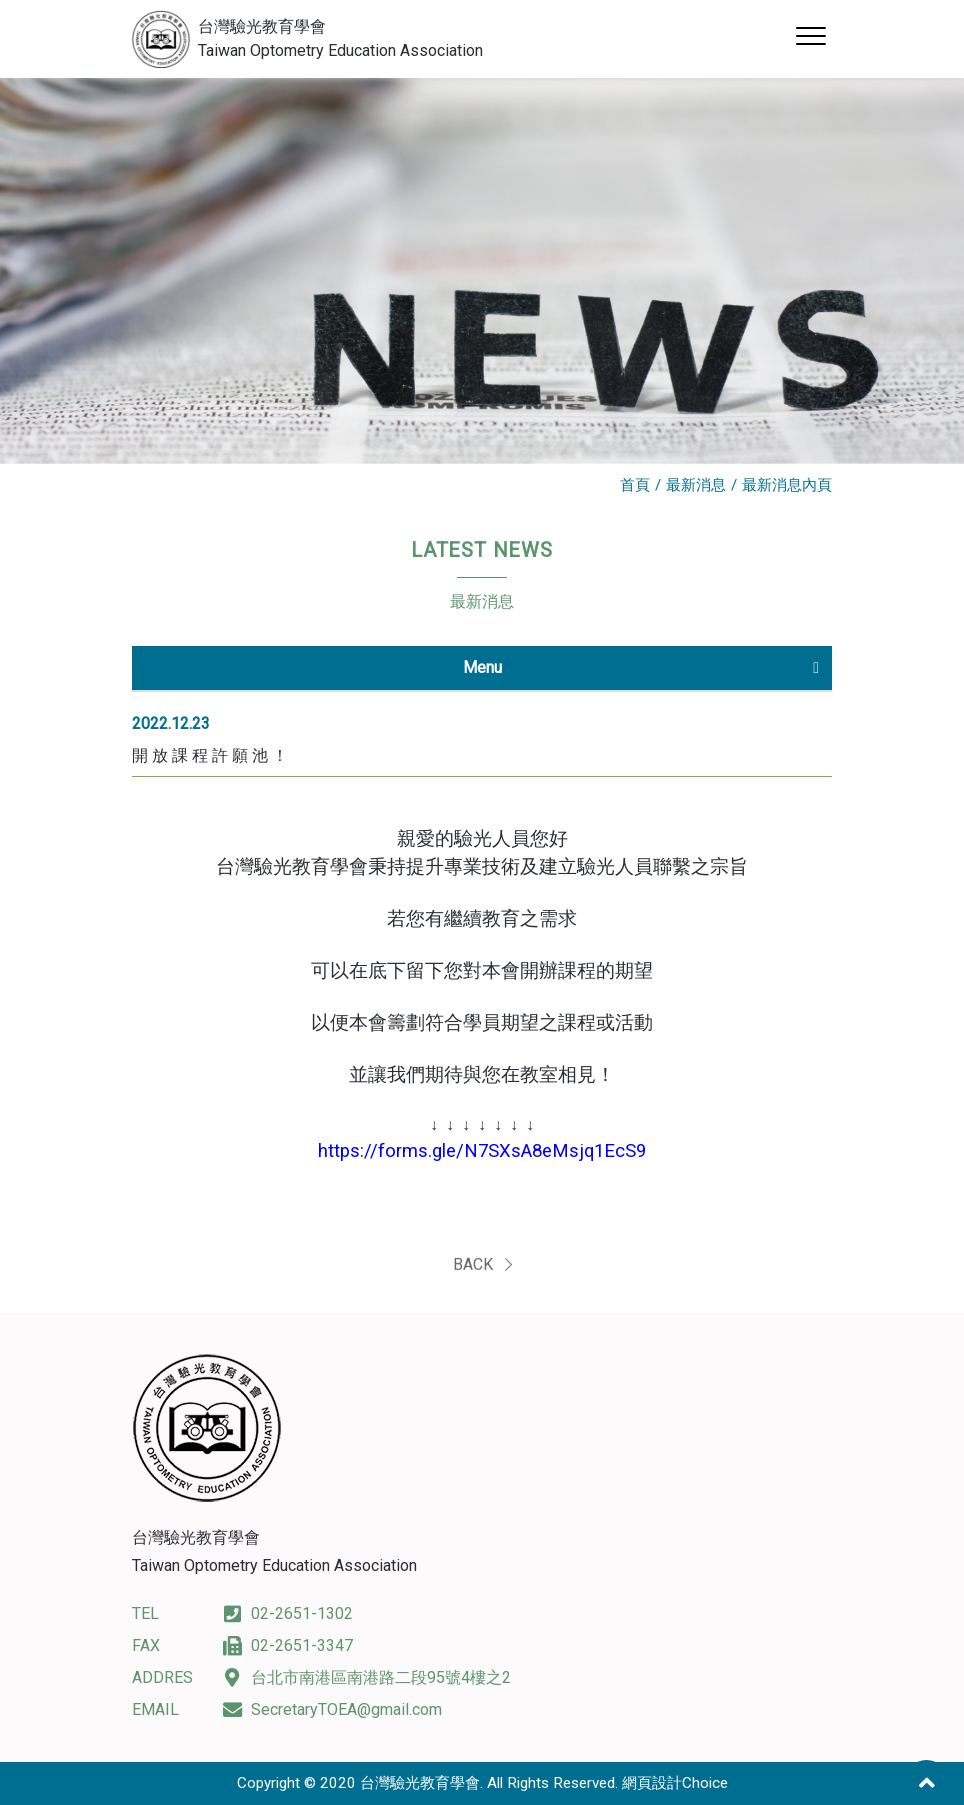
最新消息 (696, 485)
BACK (482, 1273)
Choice (705, 1783)
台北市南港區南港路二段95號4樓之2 (366, 1677)
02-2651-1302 (287, 1613)
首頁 (635, 485)
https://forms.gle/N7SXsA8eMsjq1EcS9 (482, 1151)
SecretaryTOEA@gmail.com (332, 1709)
